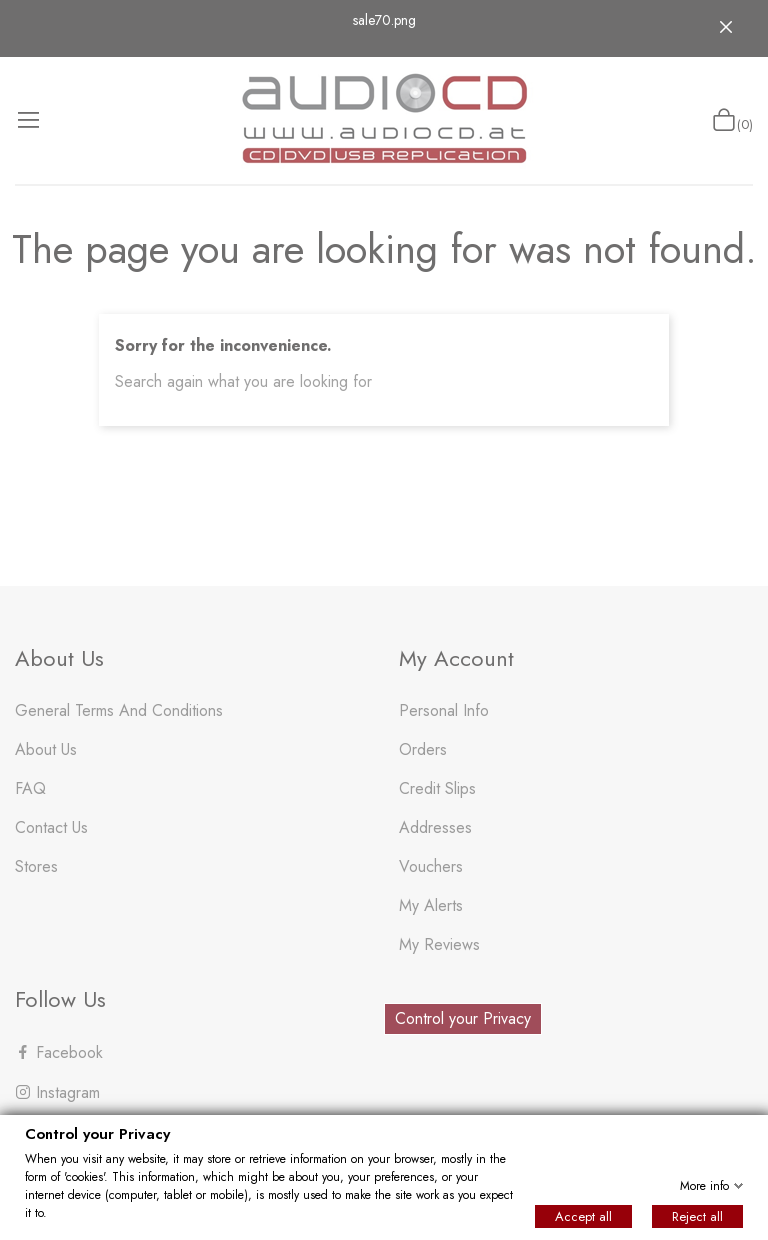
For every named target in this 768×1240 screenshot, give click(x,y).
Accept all (583, 1216)
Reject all (697, 1216)
